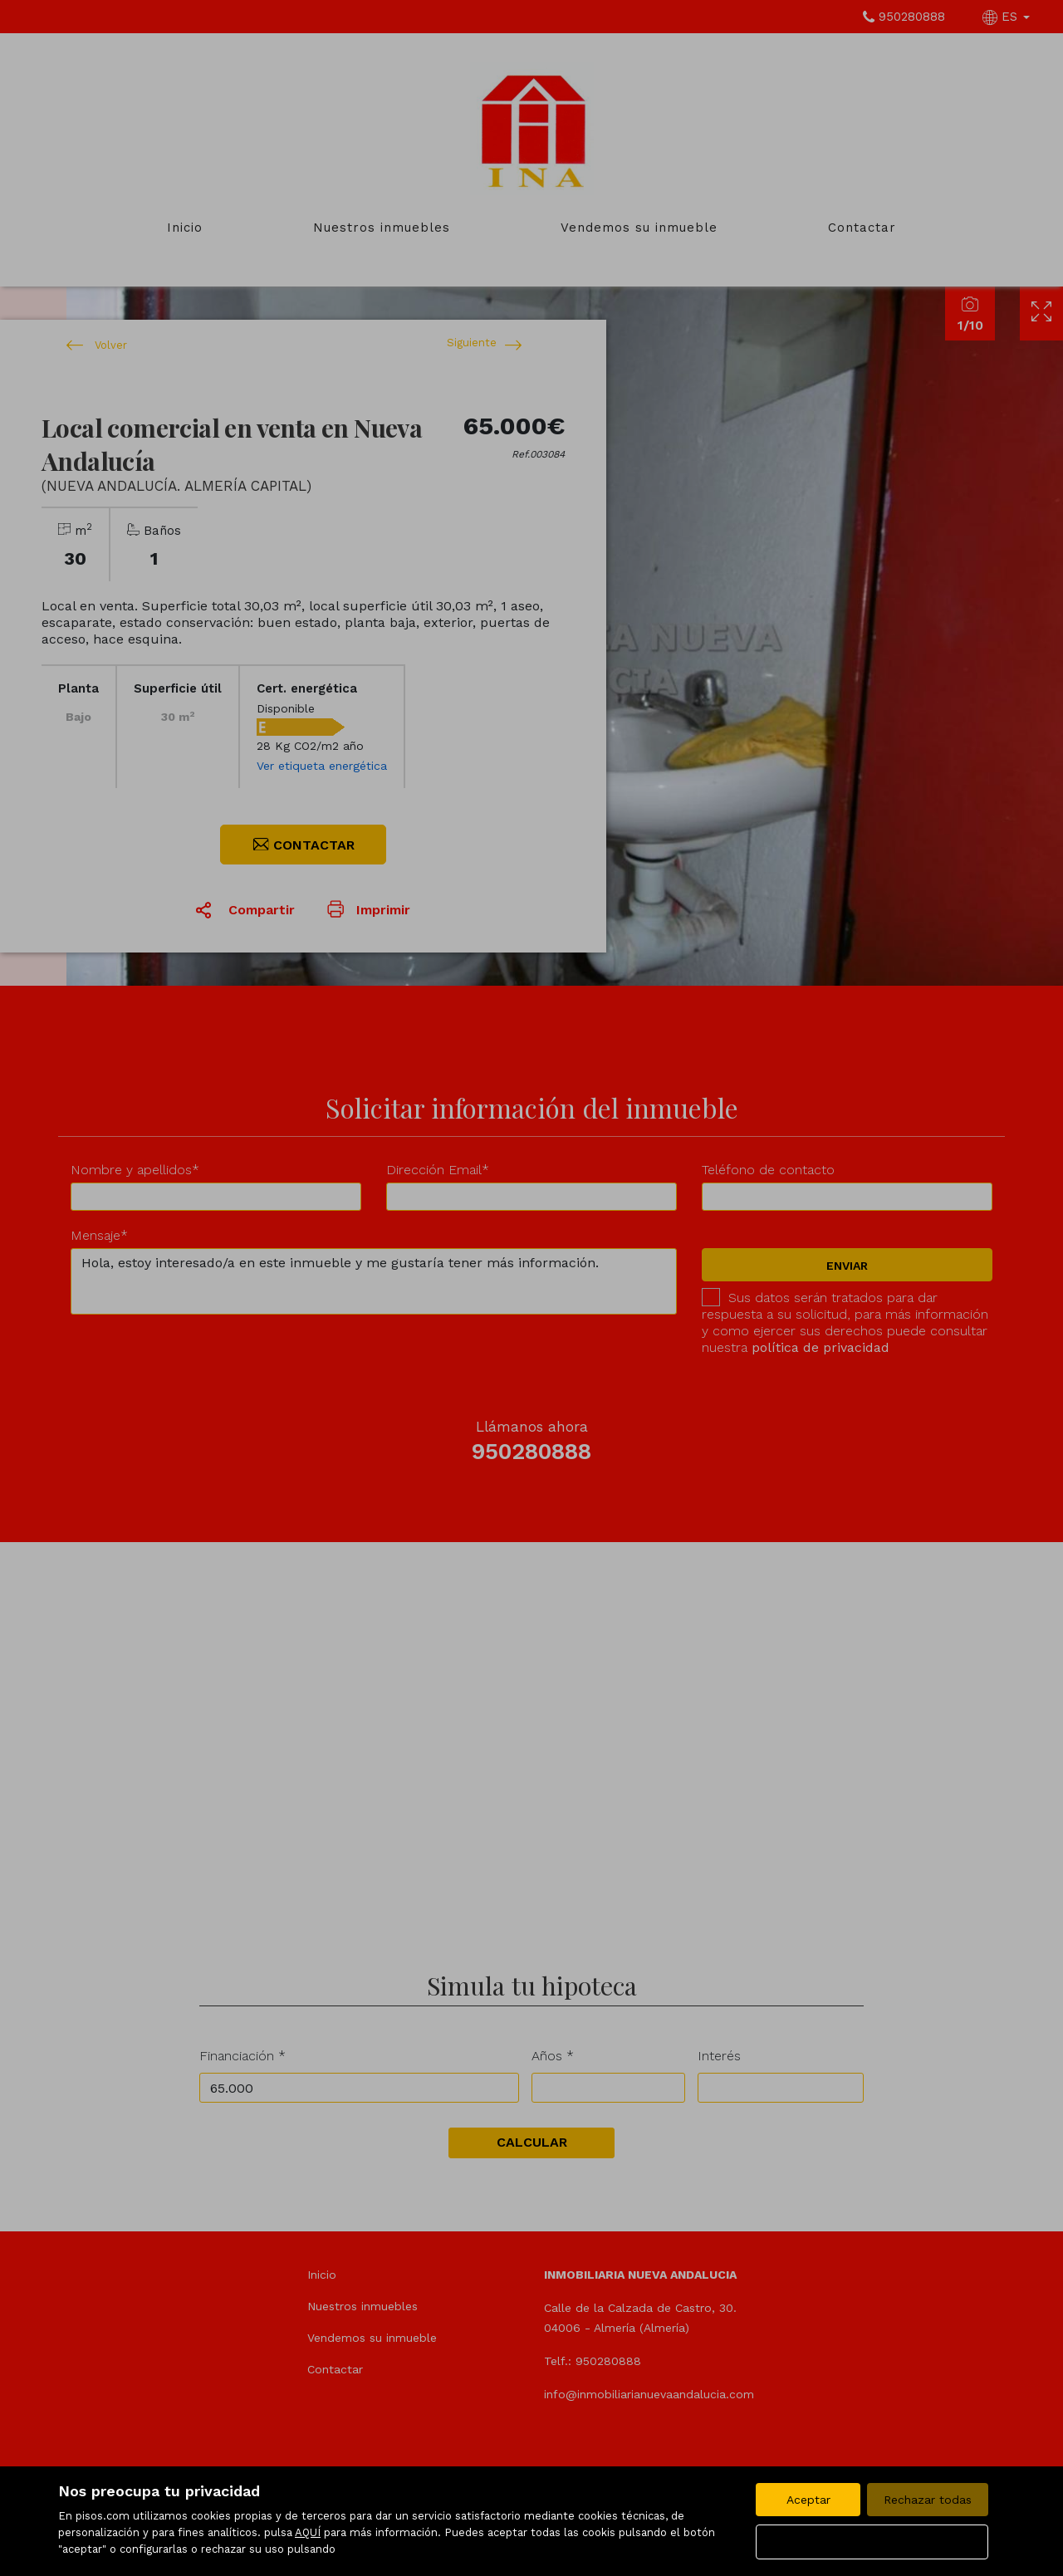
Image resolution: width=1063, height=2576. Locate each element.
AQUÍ (308, 2532)
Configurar (872, 2542)
